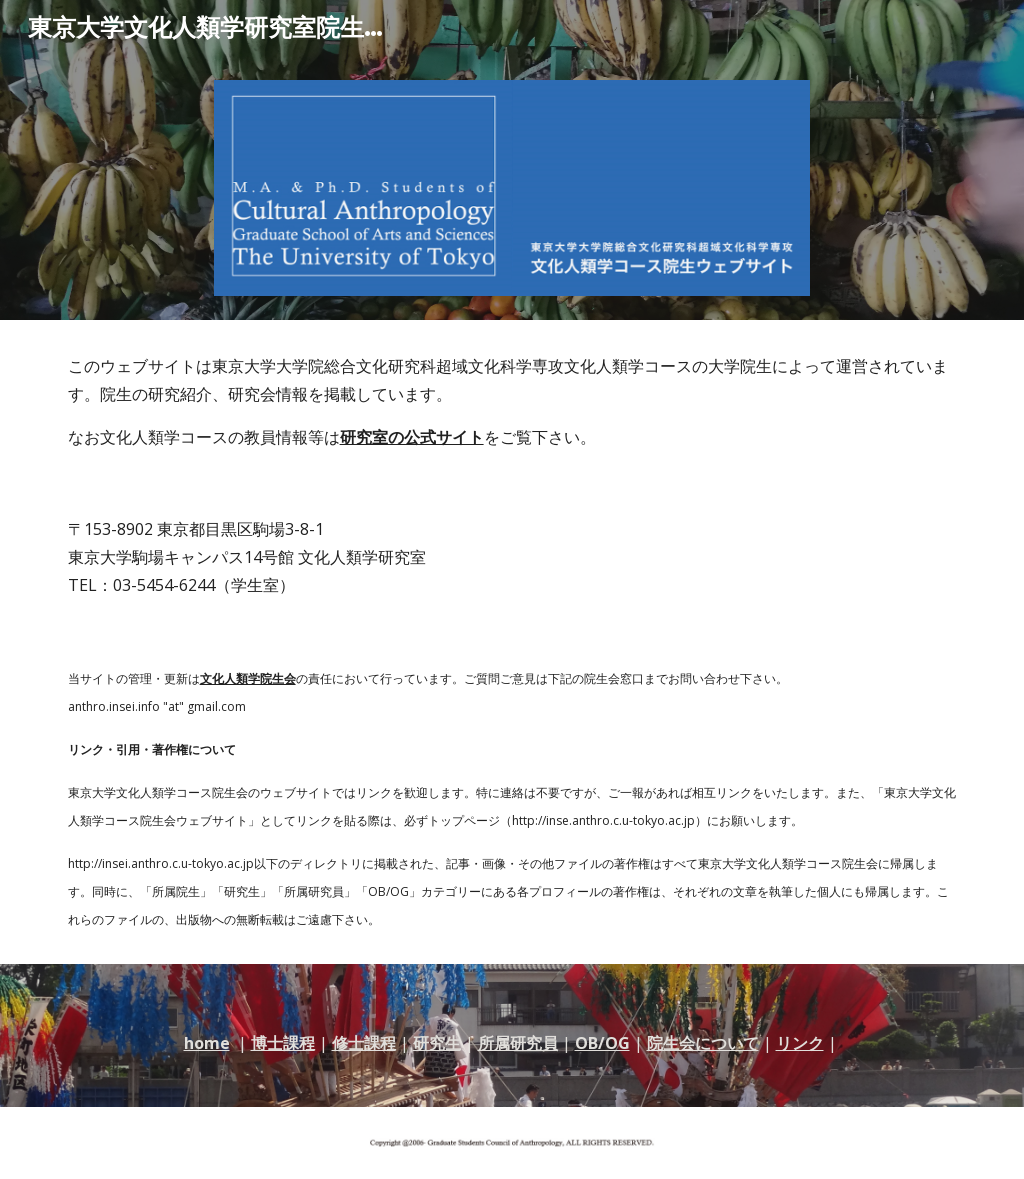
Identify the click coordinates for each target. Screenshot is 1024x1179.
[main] (512, 401)
